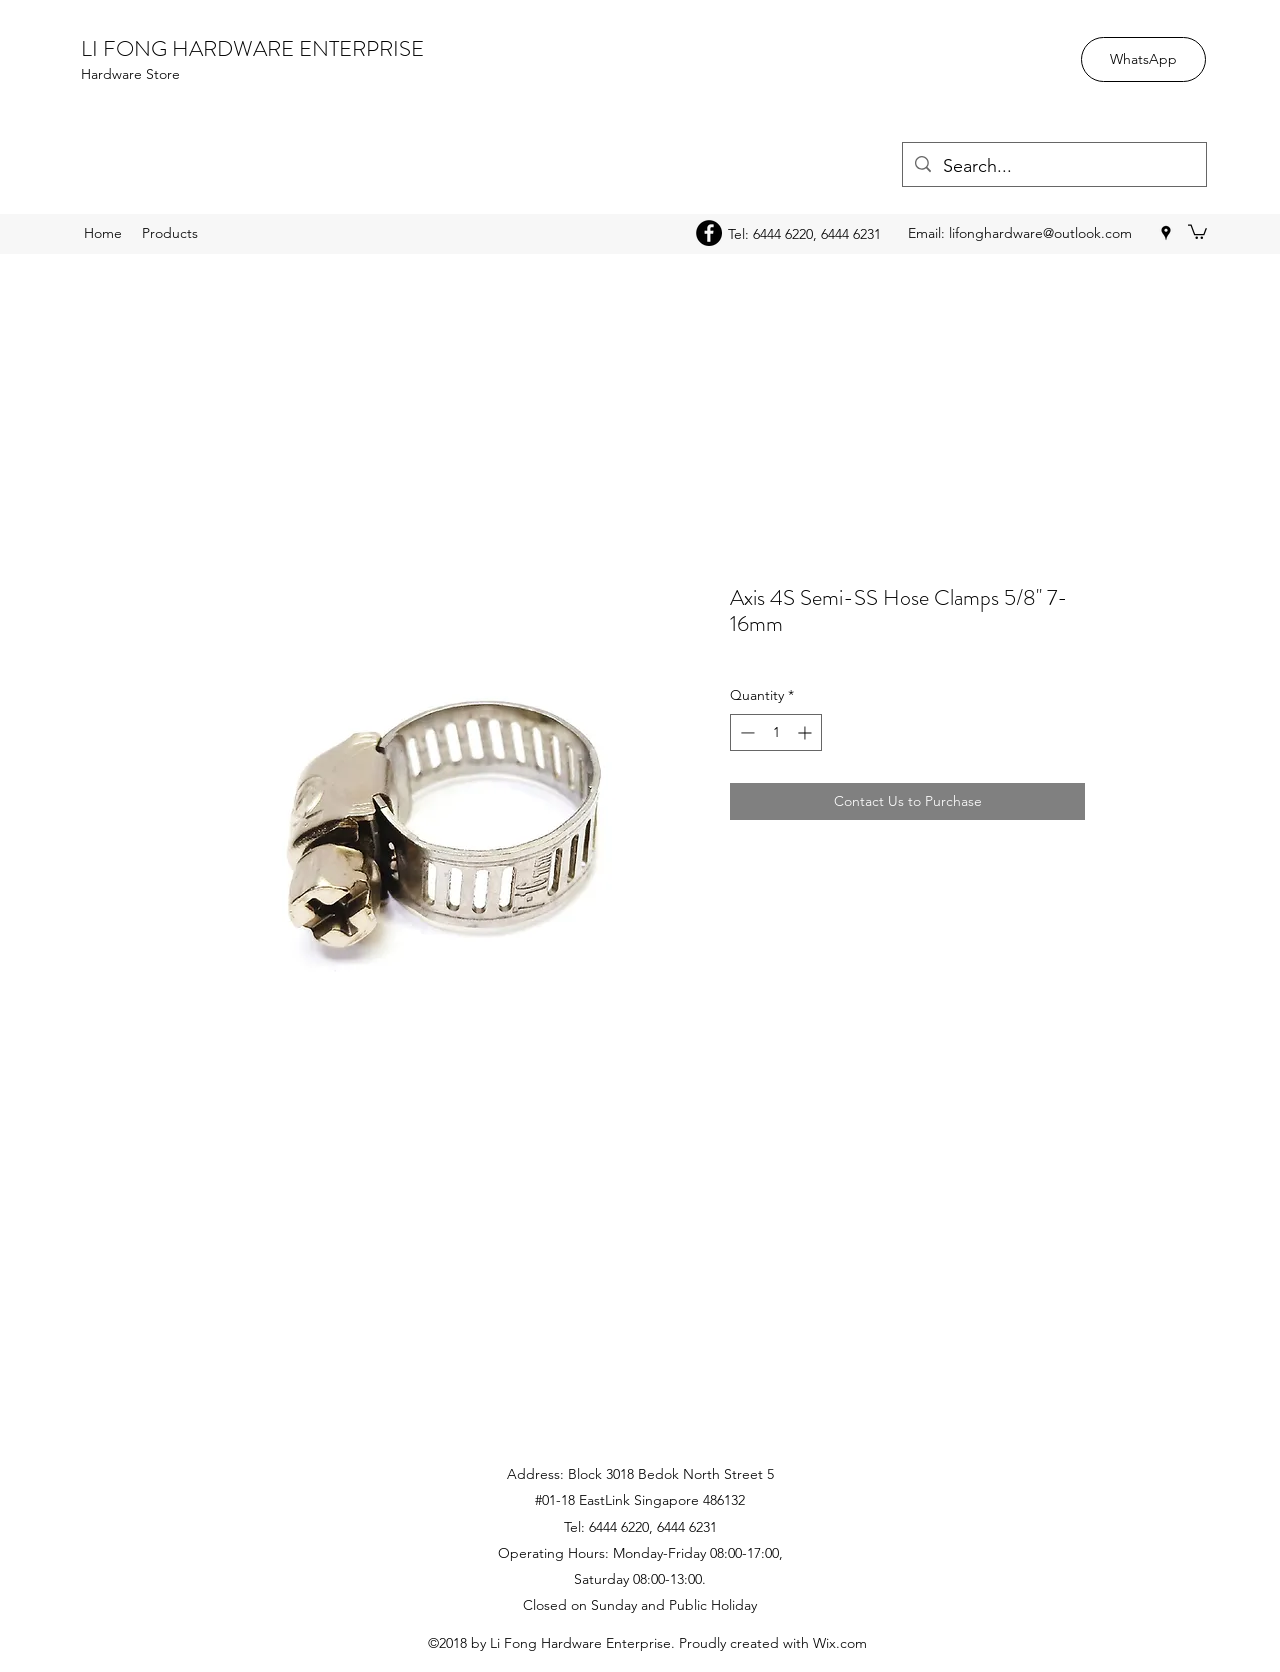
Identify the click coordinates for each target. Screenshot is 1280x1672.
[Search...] (1053, 167)
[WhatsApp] (1143, 59)
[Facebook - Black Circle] (709, 233)
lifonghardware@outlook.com (1040, 233)
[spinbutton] (776, 732)
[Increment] (806, 732)
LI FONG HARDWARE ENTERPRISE (252, 48)
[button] (1197, 231)
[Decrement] (745, 732)
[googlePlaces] (1166, 233)
